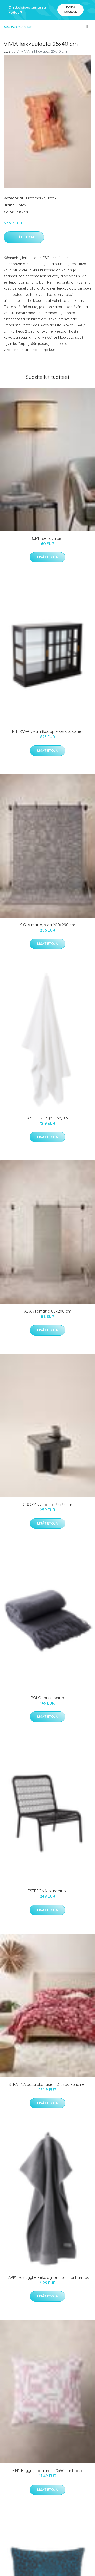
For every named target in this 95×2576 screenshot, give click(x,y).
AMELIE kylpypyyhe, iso (47, 1118)
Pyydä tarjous (70, 9)
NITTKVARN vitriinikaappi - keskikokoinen (47, 731)
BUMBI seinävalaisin (47, 538)
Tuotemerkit (35, 198)
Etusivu (9, 51)
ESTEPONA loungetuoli (47, 1891)
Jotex (51, 198)
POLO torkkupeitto (47, 1697)
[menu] (87, 26)
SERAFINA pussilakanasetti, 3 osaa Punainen (48, 2084)
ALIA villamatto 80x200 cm (47, 1311)
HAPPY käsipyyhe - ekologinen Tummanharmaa (47, 2277)
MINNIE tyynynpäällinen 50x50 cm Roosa (48, 2470)
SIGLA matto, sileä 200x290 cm (47, 924)
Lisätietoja (24, 237)
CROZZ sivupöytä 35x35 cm (47, 1504)
